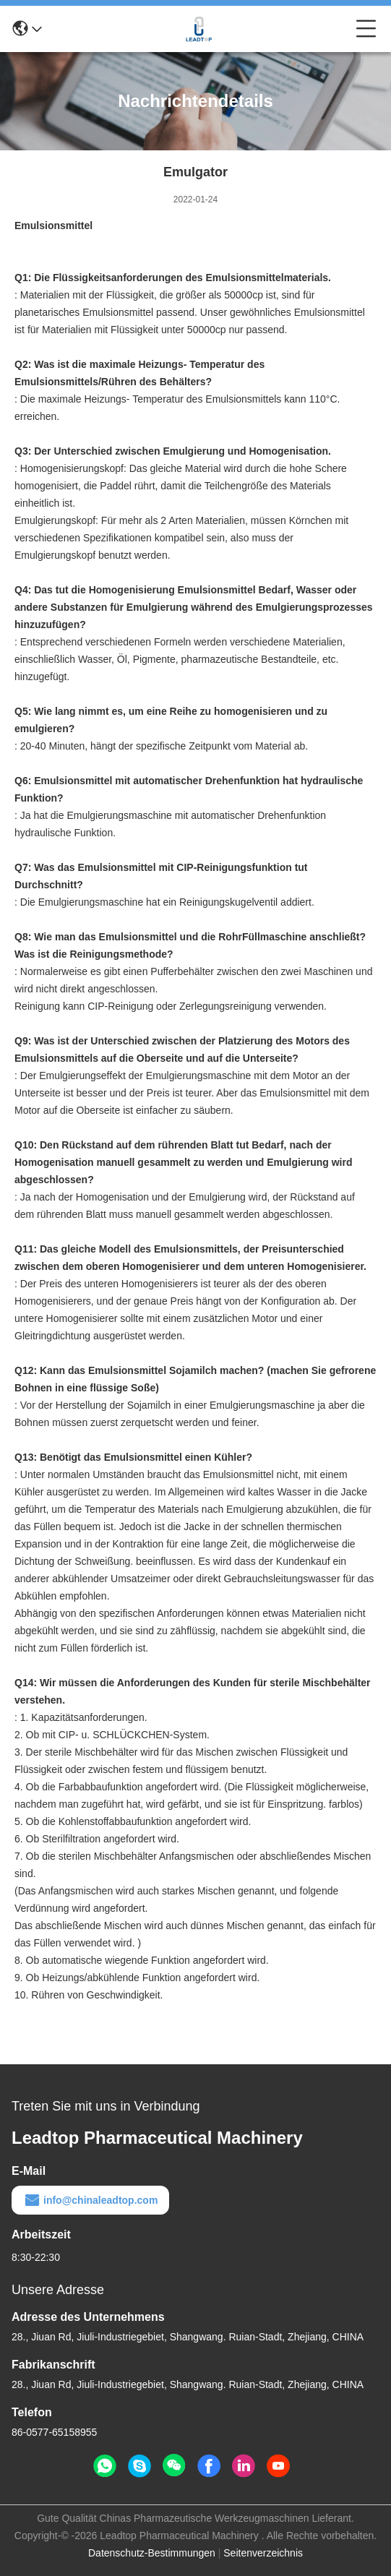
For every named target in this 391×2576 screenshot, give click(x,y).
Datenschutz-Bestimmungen (151, 2553)
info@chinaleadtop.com (90, 2200)
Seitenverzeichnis (263, 2553)
